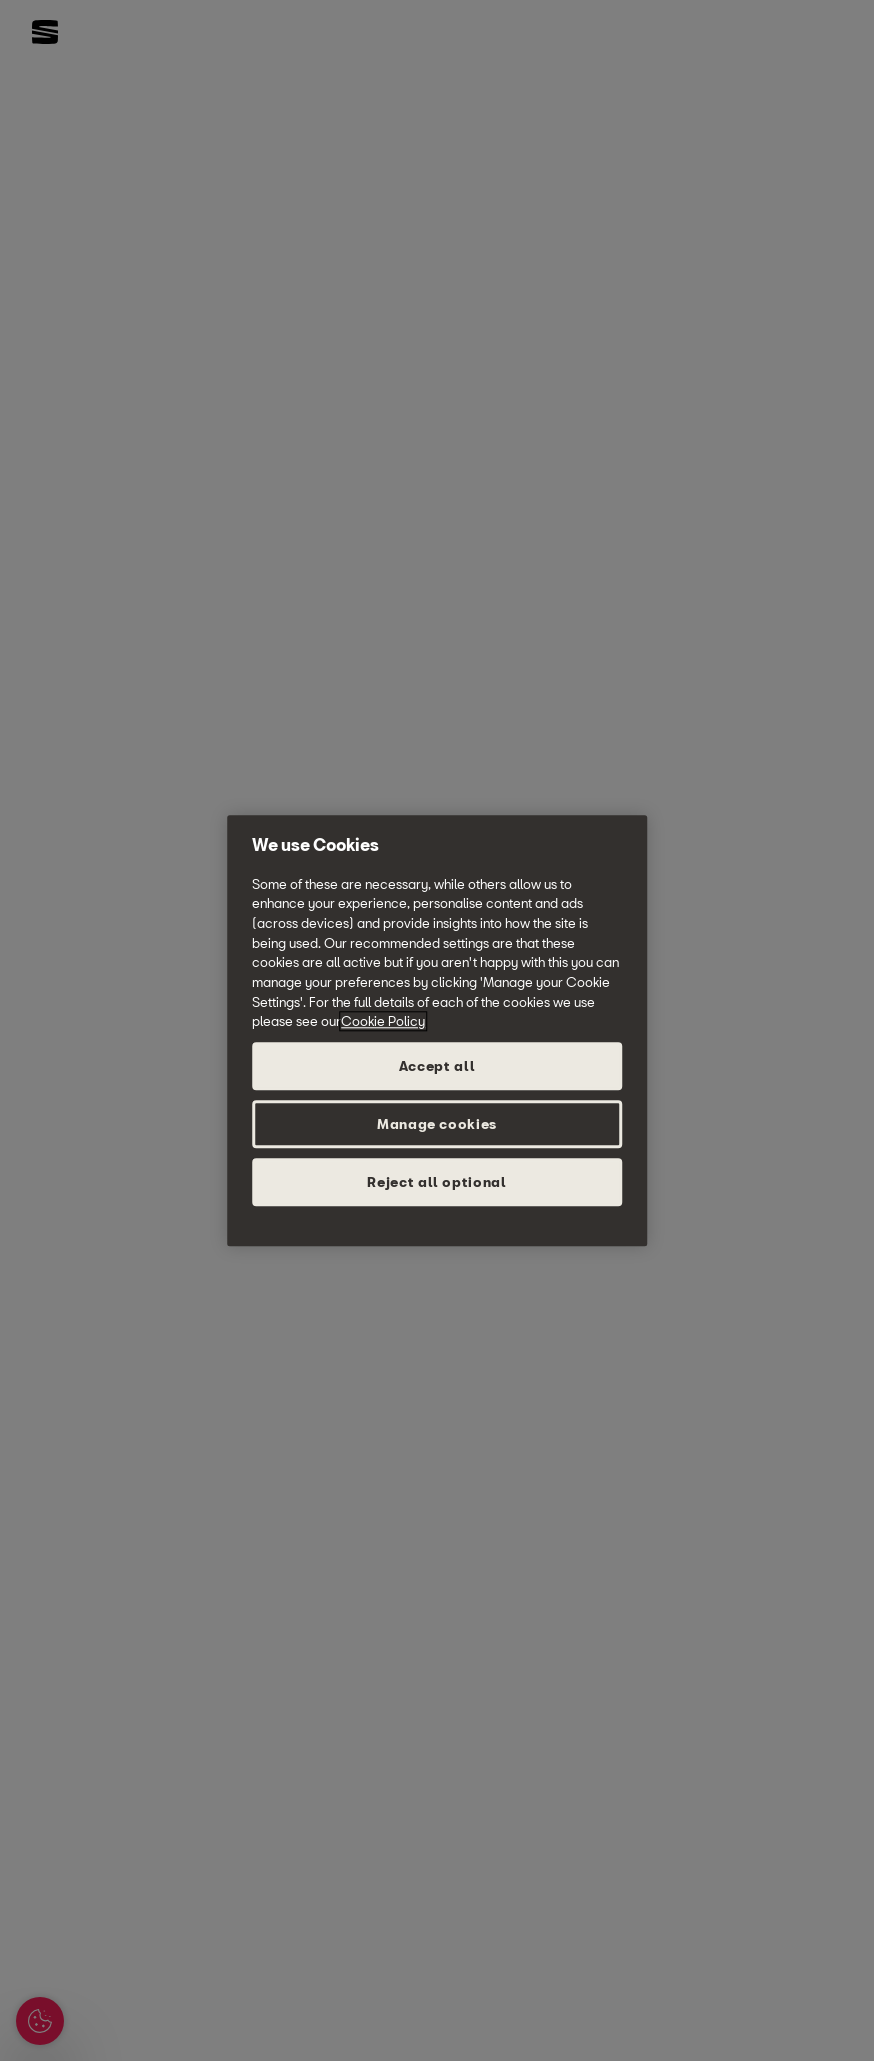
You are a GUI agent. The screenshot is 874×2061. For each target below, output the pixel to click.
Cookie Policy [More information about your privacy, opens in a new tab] (383, 1022)
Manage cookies (437, 1124)
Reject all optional (436, 1182)
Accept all (437, 1066)
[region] (437, 1030)
